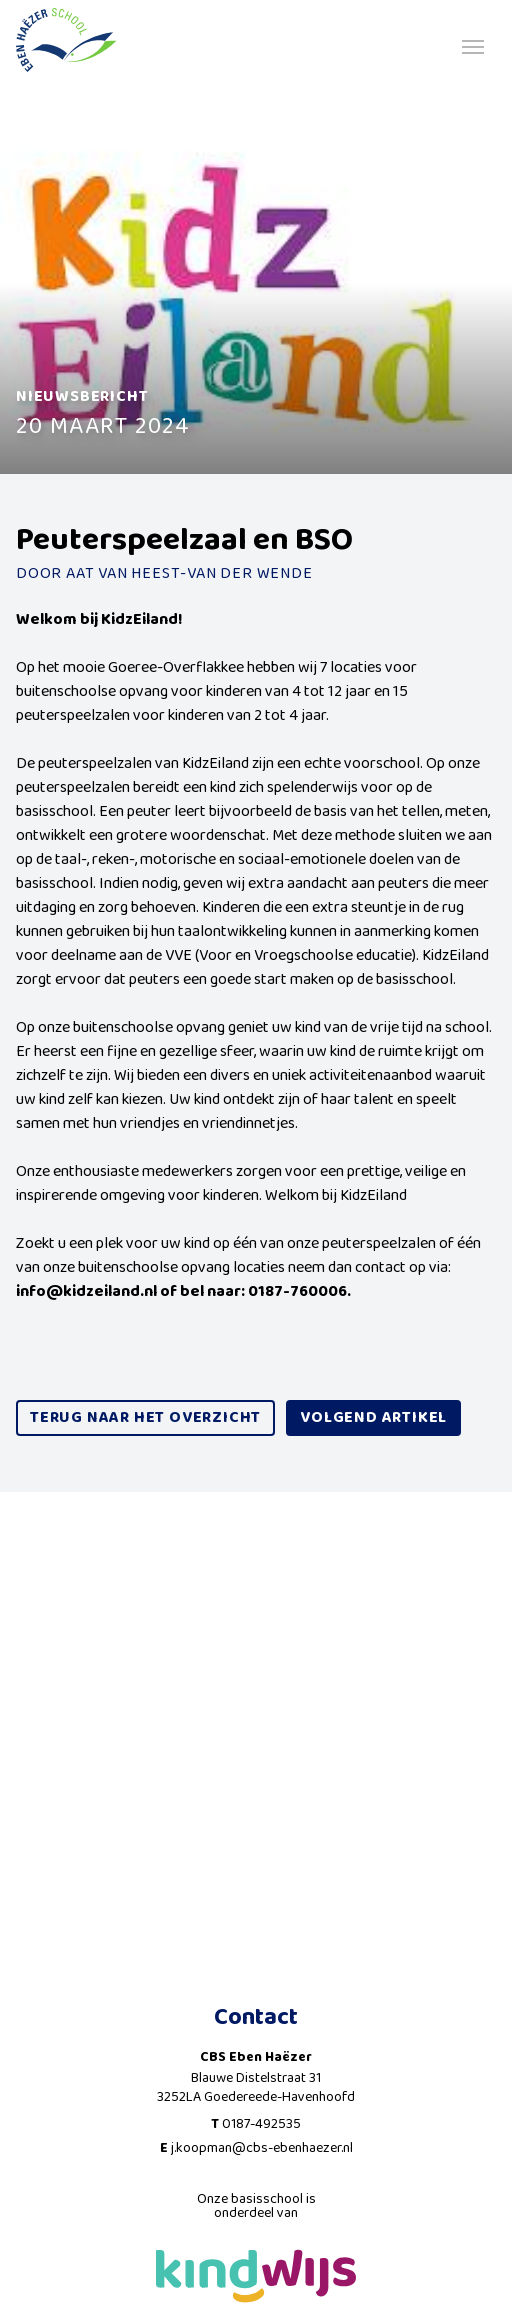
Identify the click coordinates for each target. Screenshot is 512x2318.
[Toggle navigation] (473, 45)
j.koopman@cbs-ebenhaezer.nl (262, 2148)
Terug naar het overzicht (145, 1417)
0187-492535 (261, 2124)
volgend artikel (373, 1417)
